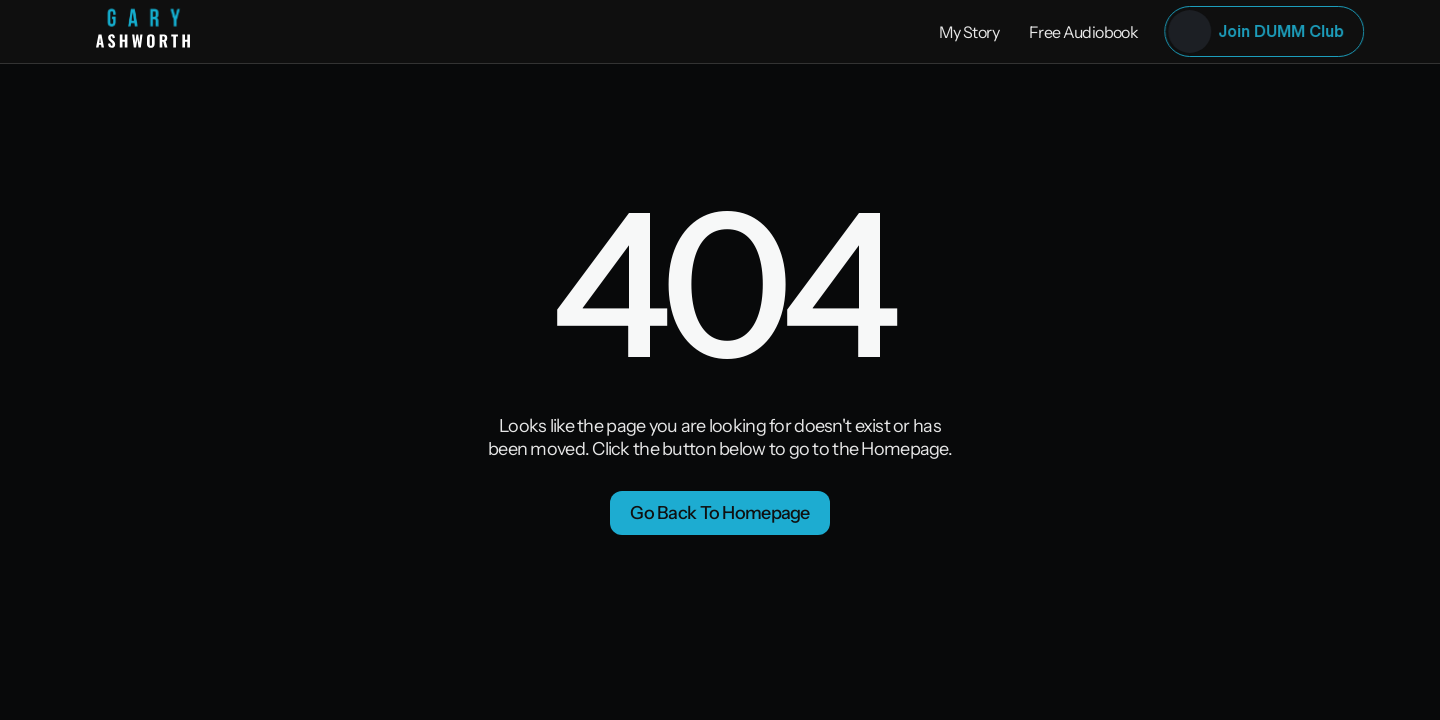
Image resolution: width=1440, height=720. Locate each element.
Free (1046, 32)
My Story (969, 32)
